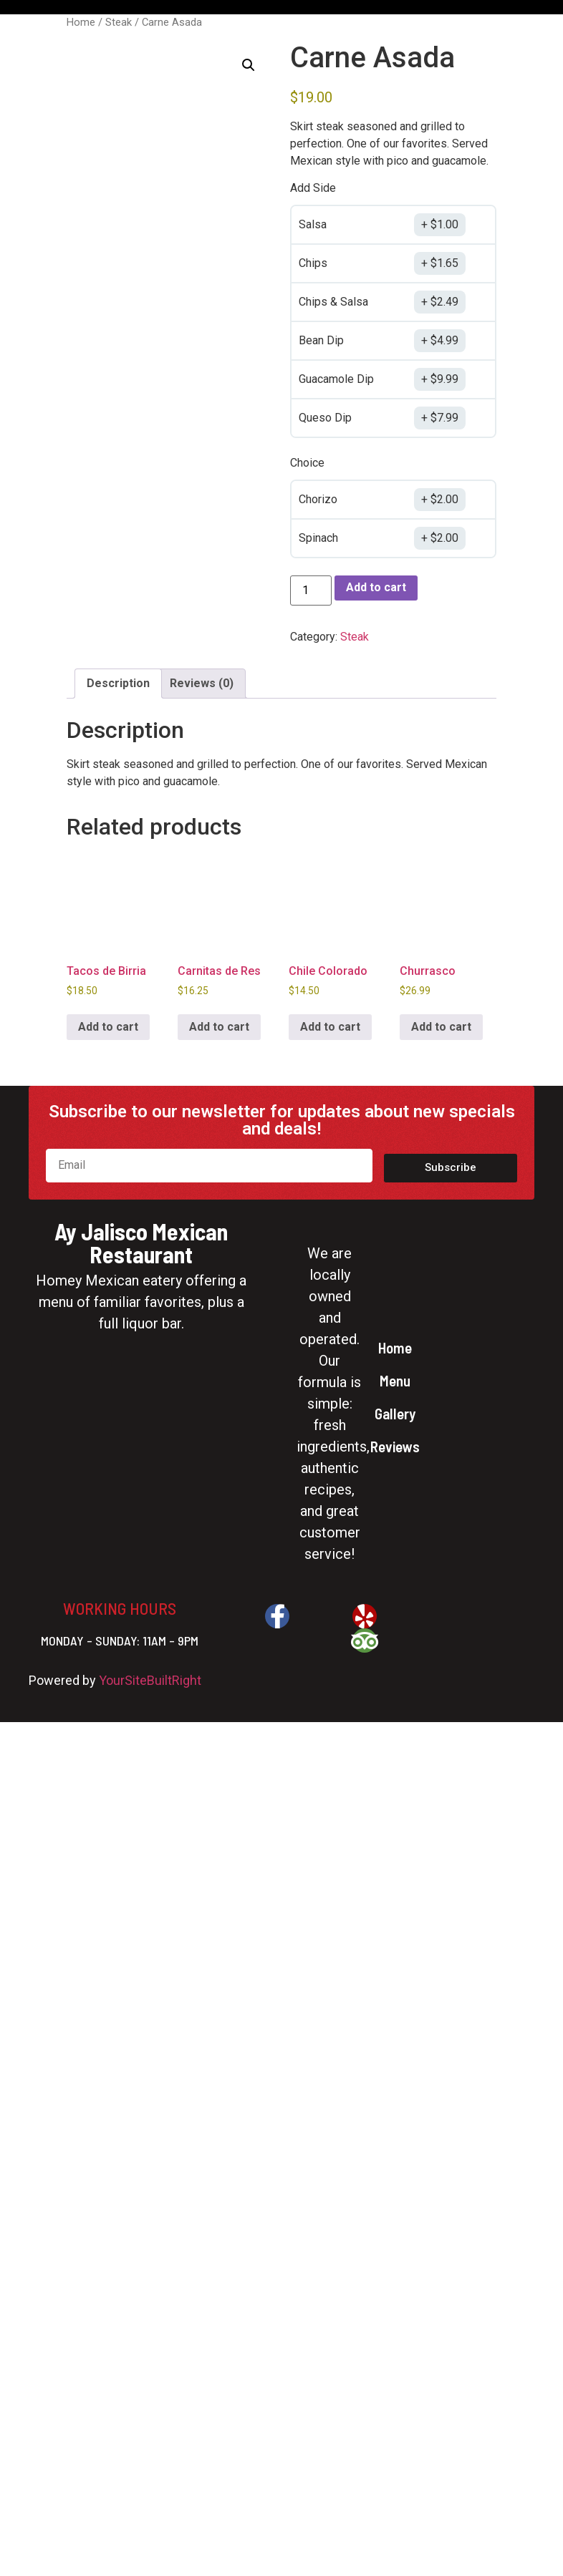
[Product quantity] (311, 590)
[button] (248, 65)
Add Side (313, 188)
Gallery (395, 1413)
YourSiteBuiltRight (150, 1680)
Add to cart (376, 587)
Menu (395, 1380)
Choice (307, 463)
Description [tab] (118, 683)
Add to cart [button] (108, 1027)
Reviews (395, 1446)
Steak (118, 22)
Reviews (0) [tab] (202, 683)
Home (81, 22)
